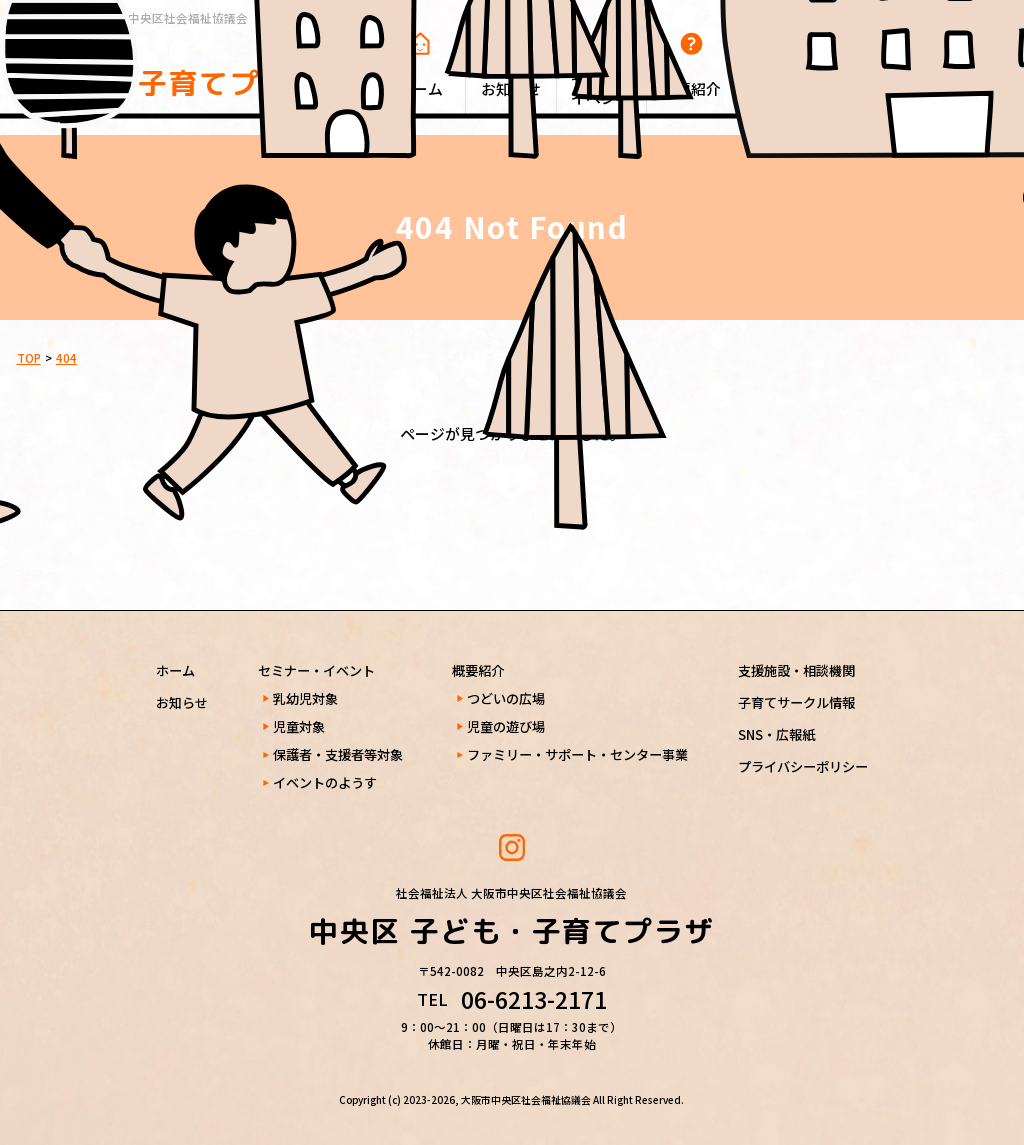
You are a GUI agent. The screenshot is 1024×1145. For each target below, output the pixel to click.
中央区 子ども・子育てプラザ (169, 65)
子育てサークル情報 (796, 702)
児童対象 (299, 726)
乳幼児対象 (305, 698)
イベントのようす (325, 782)
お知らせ (182, 702)
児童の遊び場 (506, 726)
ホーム (175, 670)
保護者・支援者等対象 (338, 754)
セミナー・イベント (316, 670)
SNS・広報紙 (776, 734)
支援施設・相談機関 (796, 670)
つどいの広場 (506, 698)
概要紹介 (478, 670)
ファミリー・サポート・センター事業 (577, 754)
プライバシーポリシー (803, 766)
